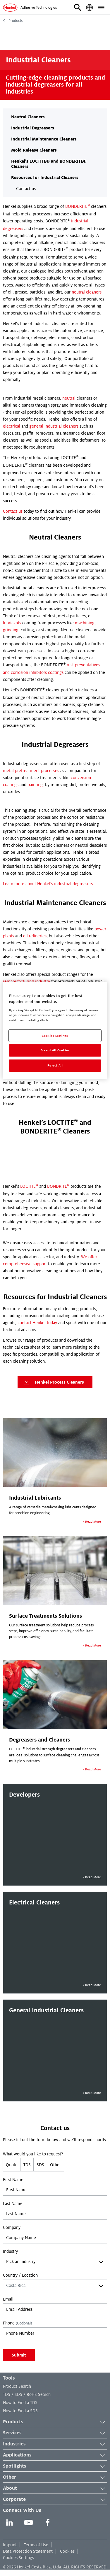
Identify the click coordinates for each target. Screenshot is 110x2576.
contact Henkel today (37, 1322)
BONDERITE (77, 206)
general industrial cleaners (53, 426)
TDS (27, 2164)
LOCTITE (29, 1186)
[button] (78, 7)
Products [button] (55, 2422)
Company (11, 2227)
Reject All (55, 1065)
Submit (19, 2355)
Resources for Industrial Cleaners (44, 177)
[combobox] (55, 2261)
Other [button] (55, 2477)
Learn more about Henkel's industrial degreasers (48, 883)
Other (55, 2164)
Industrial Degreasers (32, 128)
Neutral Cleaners (28, 117)
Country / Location (20, 2275)
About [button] (55, 2488)
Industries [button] (55, 2444)
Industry (10, 2251)
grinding (10, 630)
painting (35, 784)
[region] (55, 1030)
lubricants (12, 623)
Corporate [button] (55, 2499)
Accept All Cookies (55, 1050)
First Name (13, 2179)
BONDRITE (58, 1186)
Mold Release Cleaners (34, 150)
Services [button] (55, 2433)
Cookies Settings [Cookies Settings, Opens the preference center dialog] (55, 1035)
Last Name (13, 2203)
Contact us (26, 188)
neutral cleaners (87, 292)
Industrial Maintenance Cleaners (44, 139)
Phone (17, 2323)
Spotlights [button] (55, 2466)
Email (8, 2299)
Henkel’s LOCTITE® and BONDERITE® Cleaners (49, 164)
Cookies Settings (18, 2557)
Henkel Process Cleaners (53, 1382)
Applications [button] (55, 2455)
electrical (11, 426)
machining (84, 623)
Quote (12, 2164)
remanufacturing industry (26, 981)
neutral (68, 398)
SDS (40, 2164)
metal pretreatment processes (31, 770)
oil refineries (35, 936)
